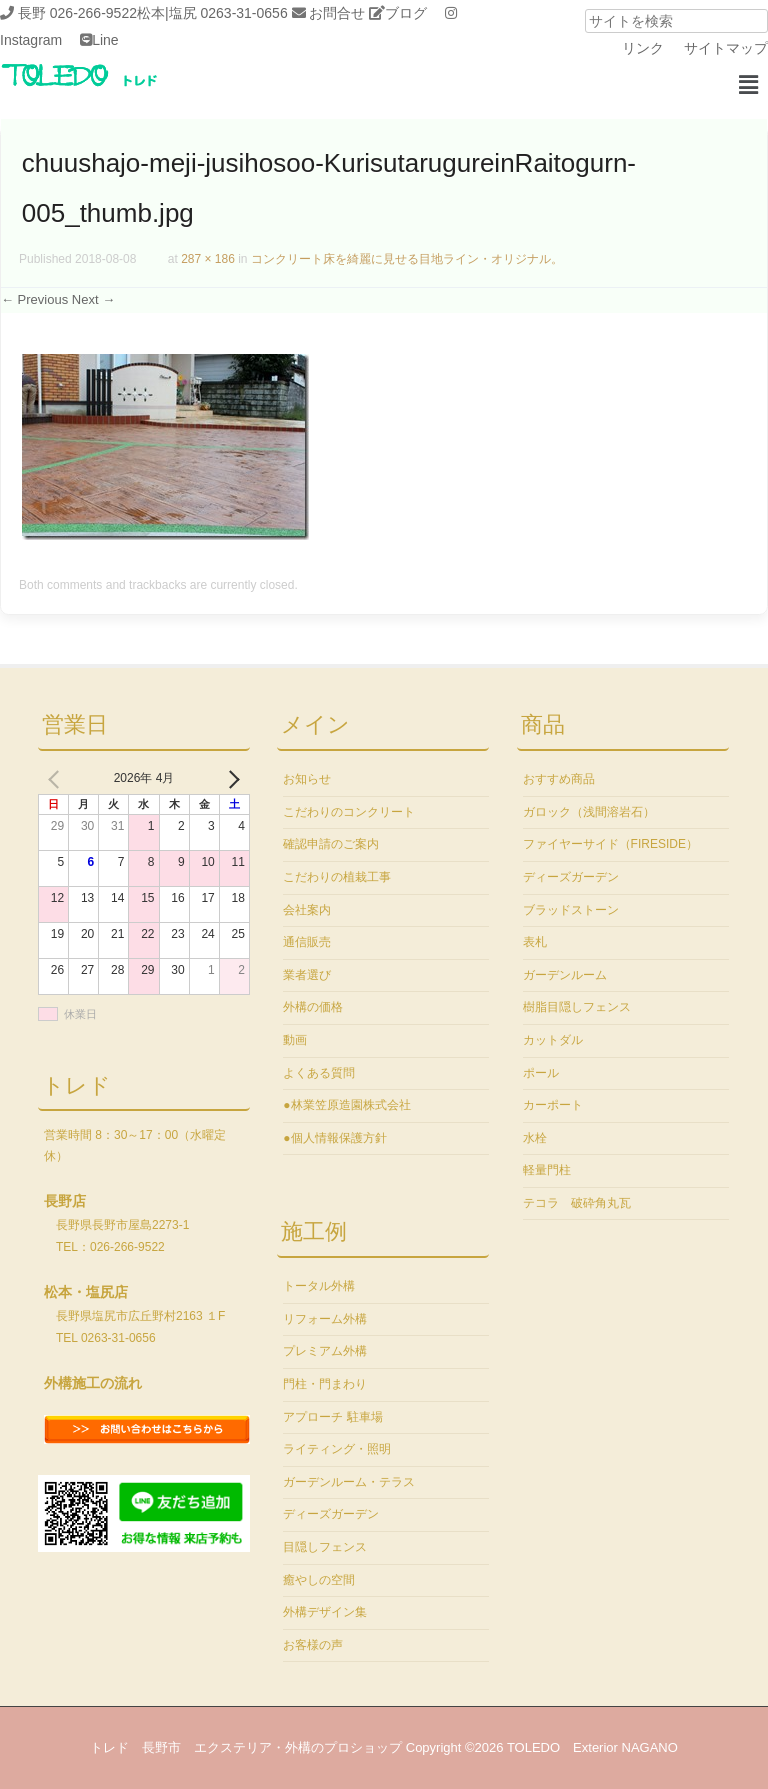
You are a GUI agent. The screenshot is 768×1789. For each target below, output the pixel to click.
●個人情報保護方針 (334, 1138)
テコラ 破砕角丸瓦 (577, 1203)
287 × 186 (208, 259)
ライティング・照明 (337, 1449)
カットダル (553, 1040)
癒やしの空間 (319, 1580)
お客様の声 (313, 1645)
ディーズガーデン (331, 1514)
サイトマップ (726, 48)
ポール (541, 1073)
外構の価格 (313, 1007)
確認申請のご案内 (331, 844)
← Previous (34, 299)
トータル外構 (319, 1286)
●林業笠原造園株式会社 (346, 1105)
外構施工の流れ (93, 1383)
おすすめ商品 (559, 779)
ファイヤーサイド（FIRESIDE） (610, 844)
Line (105, 40)
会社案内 (307, 910)
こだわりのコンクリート (349, 812)
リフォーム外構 (325, 1319)
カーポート (553, 1105)
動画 (295, 1040)
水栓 (535, 1138)
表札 (535, 942)
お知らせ (307, 779)
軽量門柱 (547, 1170)
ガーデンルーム (565, 975)
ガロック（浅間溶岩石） (589, 812)
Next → (93, 299)
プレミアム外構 (325, 1351)
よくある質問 (319, 1073)
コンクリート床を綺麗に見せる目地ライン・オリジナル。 (407, 259)
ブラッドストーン (571, 910)
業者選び (307, 975)
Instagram (31, 40)
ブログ (406, 13)
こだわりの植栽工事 (337, 877)
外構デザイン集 (325, 1612)
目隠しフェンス (325, 1547)
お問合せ (337, 13)
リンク (643, 48)
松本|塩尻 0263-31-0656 (212, 13)
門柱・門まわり (325, 1384)
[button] (748, 85)
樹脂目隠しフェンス (577, 1007)
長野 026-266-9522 (77, 13)
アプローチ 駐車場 (332, 1417)
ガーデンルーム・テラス (349, 1482)
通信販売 (307, 942)
